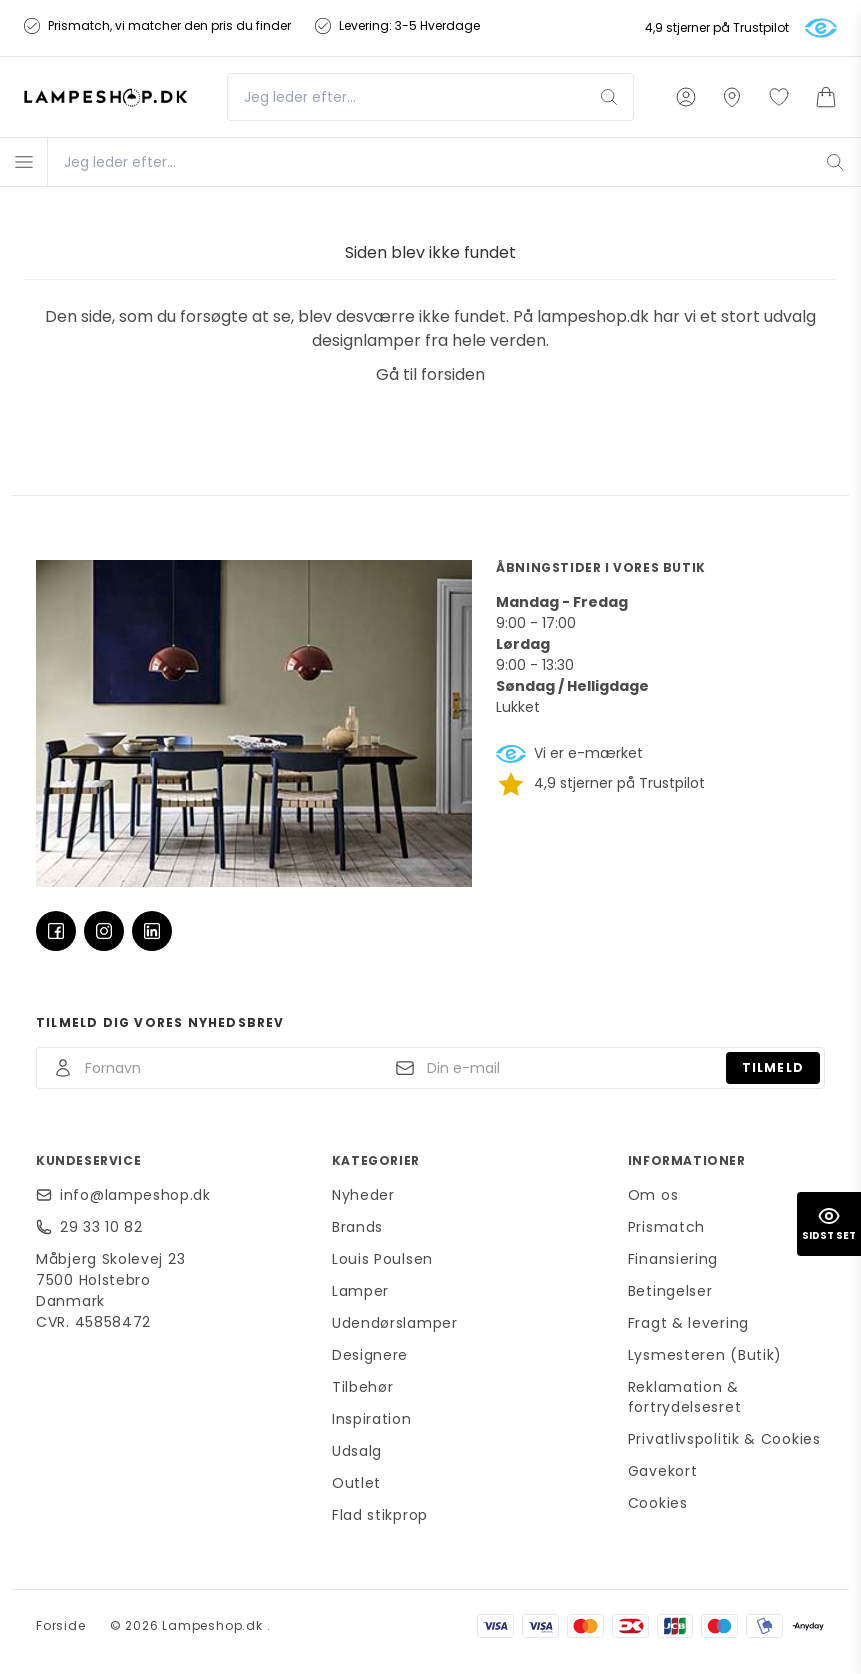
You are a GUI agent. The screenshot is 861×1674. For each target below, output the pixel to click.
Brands (357, 1227)
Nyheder (363, 1195)
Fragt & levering (688, 1323)
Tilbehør (363, 1387)
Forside (61, 1625)
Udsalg (357, 1451)
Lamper (360, 1291)
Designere (370, 1355)
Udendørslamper (395, 1323)
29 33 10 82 (101, 1227)
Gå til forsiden (430, 374)
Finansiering (673, 1259)
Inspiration (372, 1419)
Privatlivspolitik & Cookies (724, 1439)
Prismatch (666, 1227)
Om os (653, 1195)
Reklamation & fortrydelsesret (685, 1397)
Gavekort (663, 1471)
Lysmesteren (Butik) (705, 1355)
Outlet (356, 1483)
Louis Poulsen (382, 1259)
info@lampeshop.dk (135, 1195)
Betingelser (670, 1291)
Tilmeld (773, 1067)
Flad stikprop (380, 1515)
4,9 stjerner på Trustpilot (717, 28)
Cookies (658, 1503)
